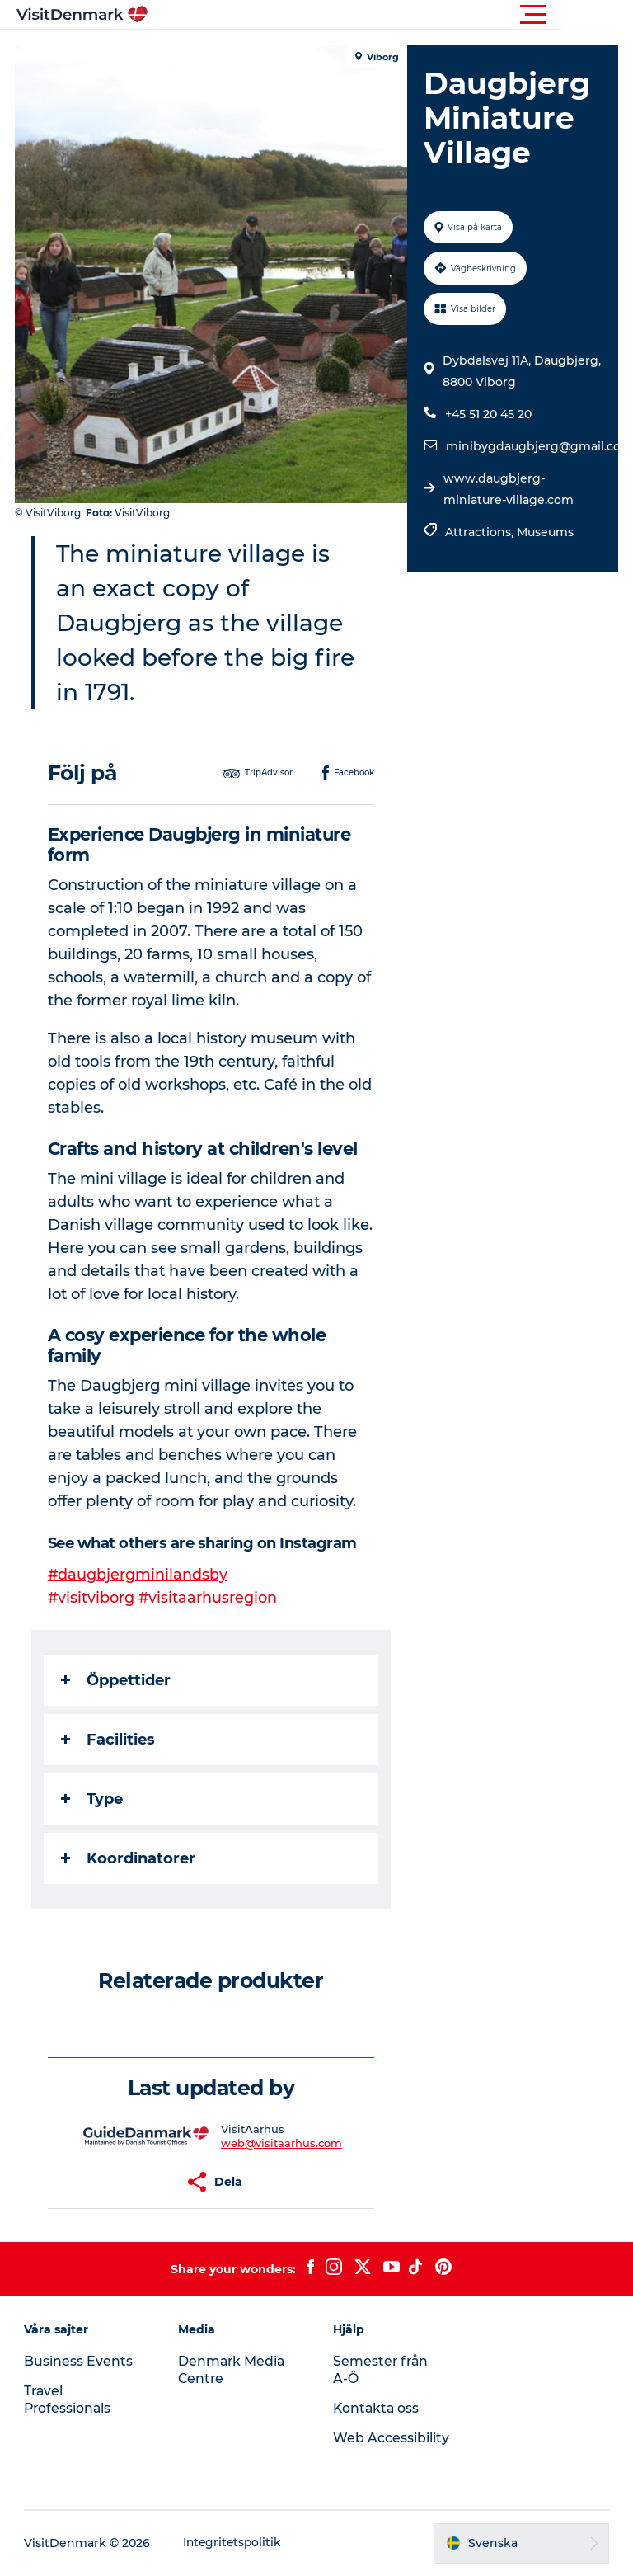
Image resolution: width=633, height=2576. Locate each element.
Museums (544, 532)
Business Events (79, 2361)
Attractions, (480, 532)
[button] (391, 15)
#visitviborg (93, 1598)
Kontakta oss (377, 2408)
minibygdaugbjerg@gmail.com (538, 446)
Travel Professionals (69, 2399)
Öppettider (117, 1680)
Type (93, 1799)
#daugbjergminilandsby (139, 1575)
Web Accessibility (391, 2438)
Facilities (110, 1740)
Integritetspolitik (234, 2543)
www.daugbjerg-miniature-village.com (508, 489)
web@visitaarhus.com (282, 2143)
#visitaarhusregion (210, 1598)
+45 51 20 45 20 (487, 414)
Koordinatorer (130, 1858)
